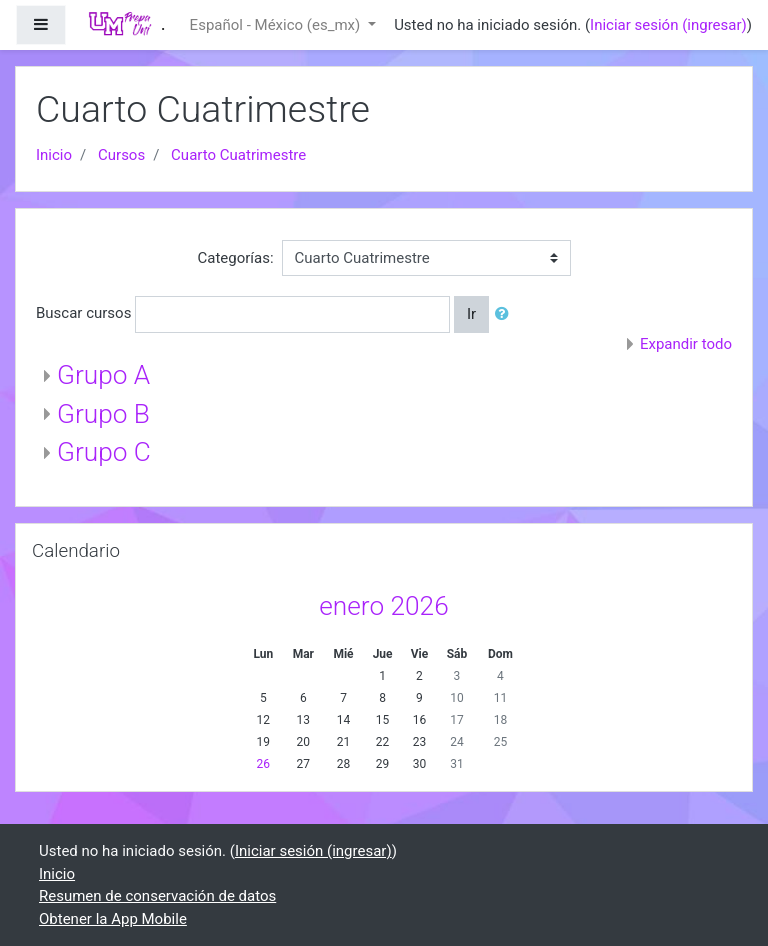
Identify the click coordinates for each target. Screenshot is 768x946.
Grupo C (104, 452)
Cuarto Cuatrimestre (238, 155)
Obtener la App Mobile (113, 919)
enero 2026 (384, 606)
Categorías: (235, 258)
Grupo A (103, 375)
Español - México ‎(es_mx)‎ (277, 25)
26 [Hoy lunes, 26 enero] (264, 764)
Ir (471, 314)
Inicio (54, 155)
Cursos (121, 155)
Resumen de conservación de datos (157, 896)
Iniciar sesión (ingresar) (668, 25)
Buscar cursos (83, 313)
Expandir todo (686, 344)
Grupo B (103, 414)
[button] (506, 314)
